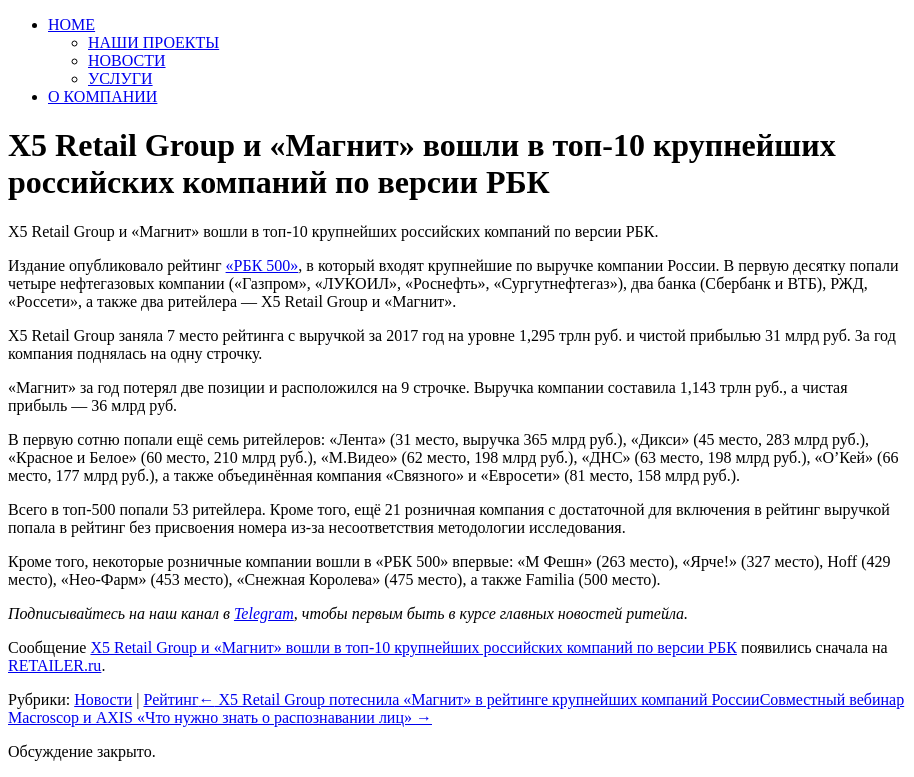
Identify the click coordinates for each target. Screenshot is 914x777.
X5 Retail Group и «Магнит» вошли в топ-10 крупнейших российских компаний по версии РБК (413, 647)
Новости (103, 699)
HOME (71, 24)
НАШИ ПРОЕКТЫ (153, 42)
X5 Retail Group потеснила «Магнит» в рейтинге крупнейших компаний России (478, 699)
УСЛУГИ (120, 78)
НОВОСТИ (127, 60)
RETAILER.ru (54, 665)
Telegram (264, 613)
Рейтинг (170, 699)
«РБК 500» (262, 265)
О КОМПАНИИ (102, 96)
